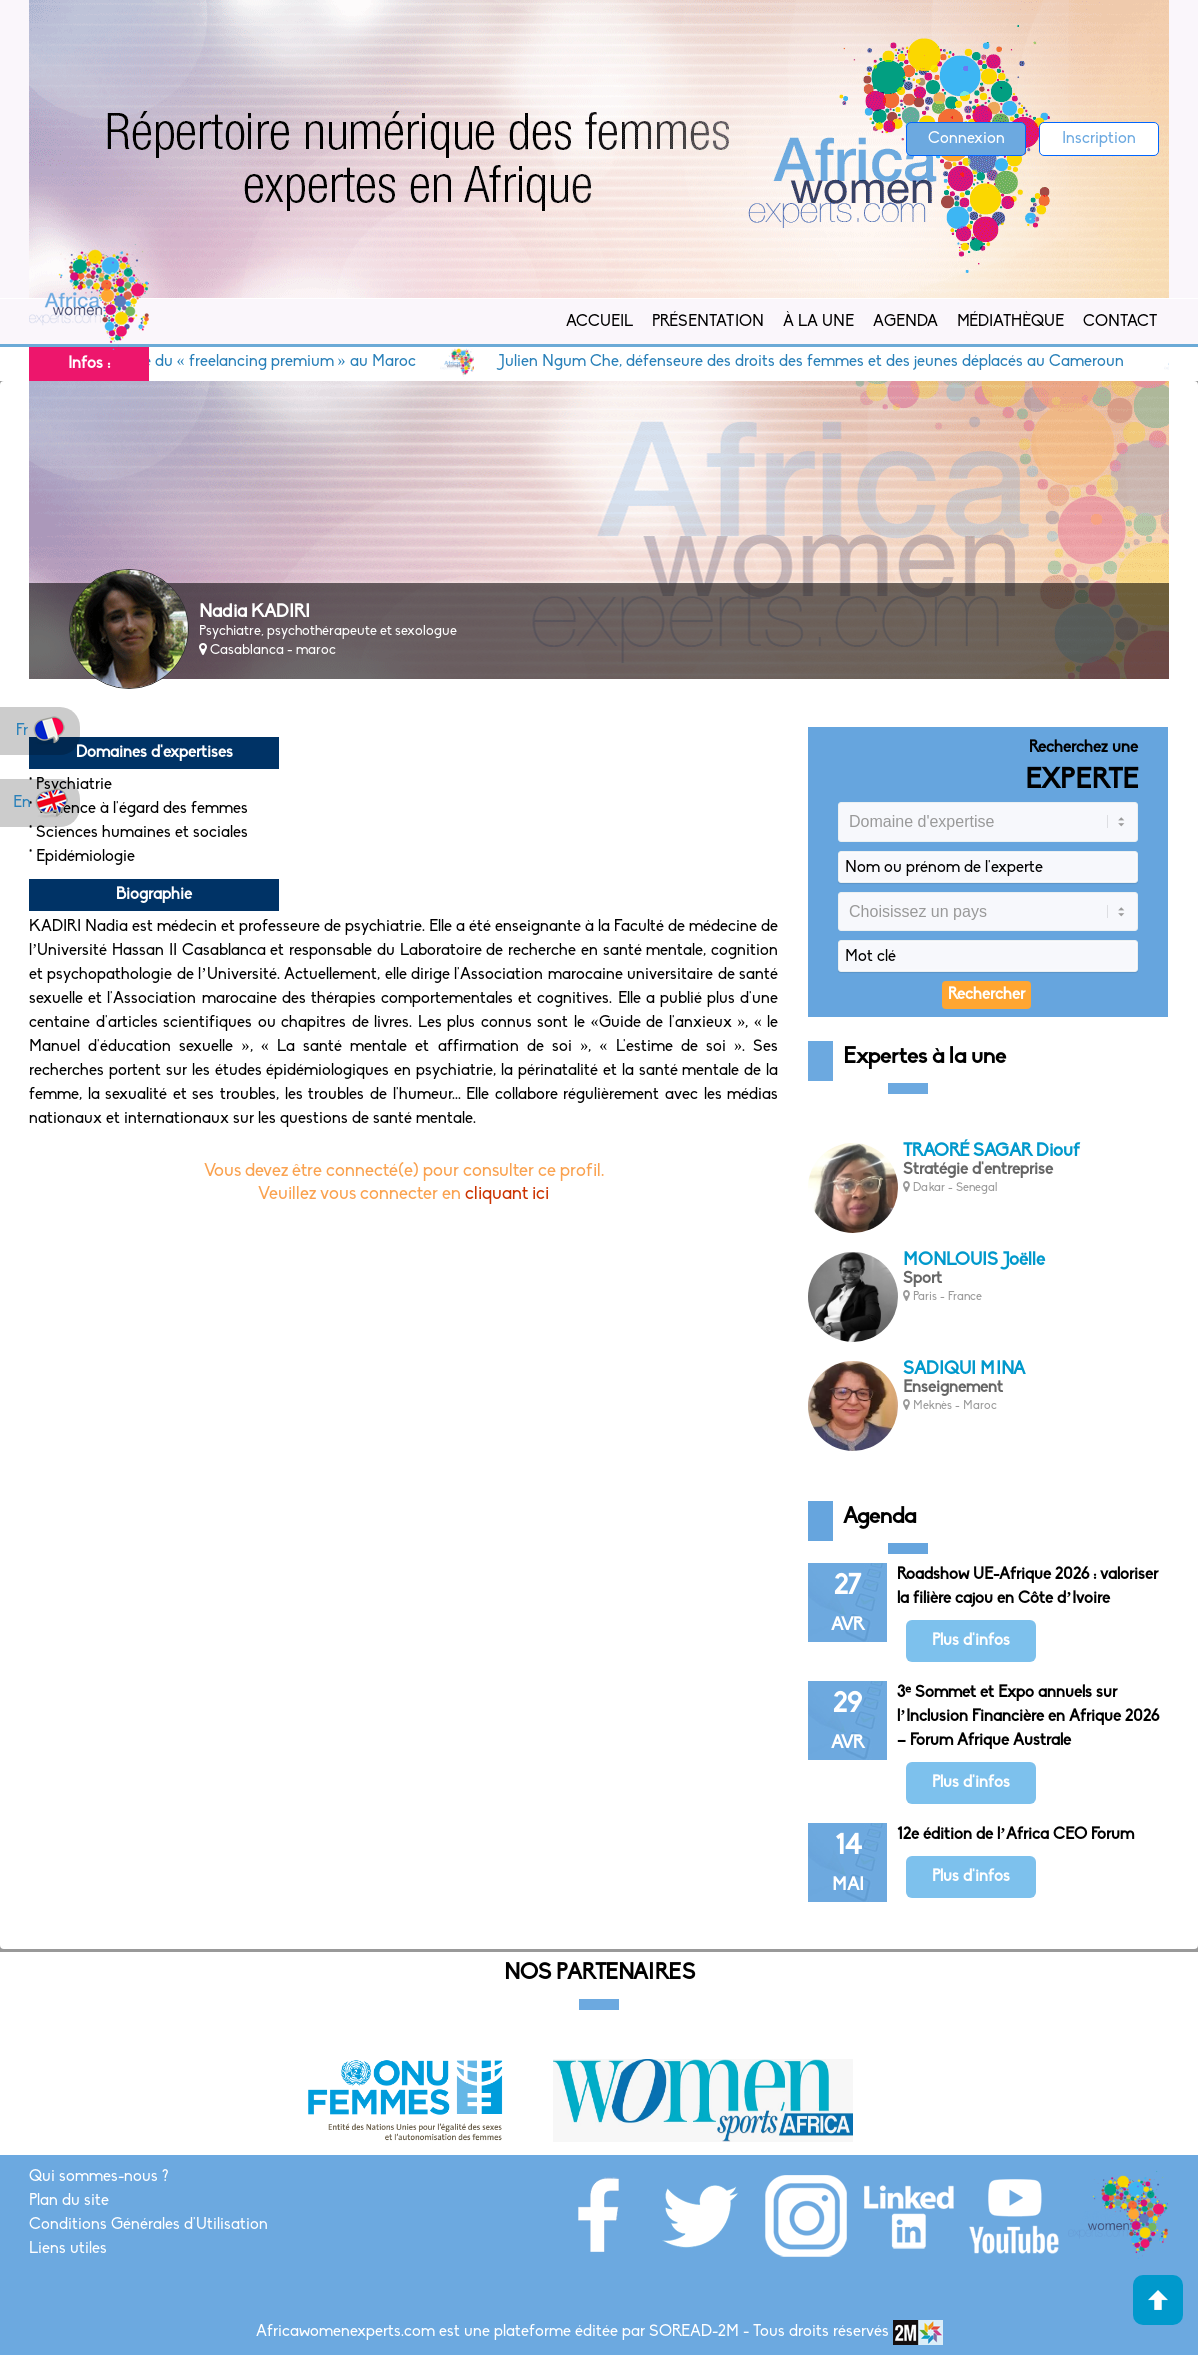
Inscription (1099, 139)
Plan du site (69, 2201)
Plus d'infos (971, 1641)
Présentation (708, 322)
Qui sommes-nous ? (98, 2177)
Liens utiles (68, 2249)
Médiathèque (1010, 322)
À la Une (818, 322)
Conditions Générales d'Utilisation (148, 2225)
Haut (1158, 2300)
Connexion (966, 139)
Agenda (905, 322)
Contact (1120, 322)
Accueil (599, 322)
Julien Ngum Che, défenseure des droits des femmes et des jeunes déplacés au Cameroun (829, 362)
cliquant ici (507, 1194)
